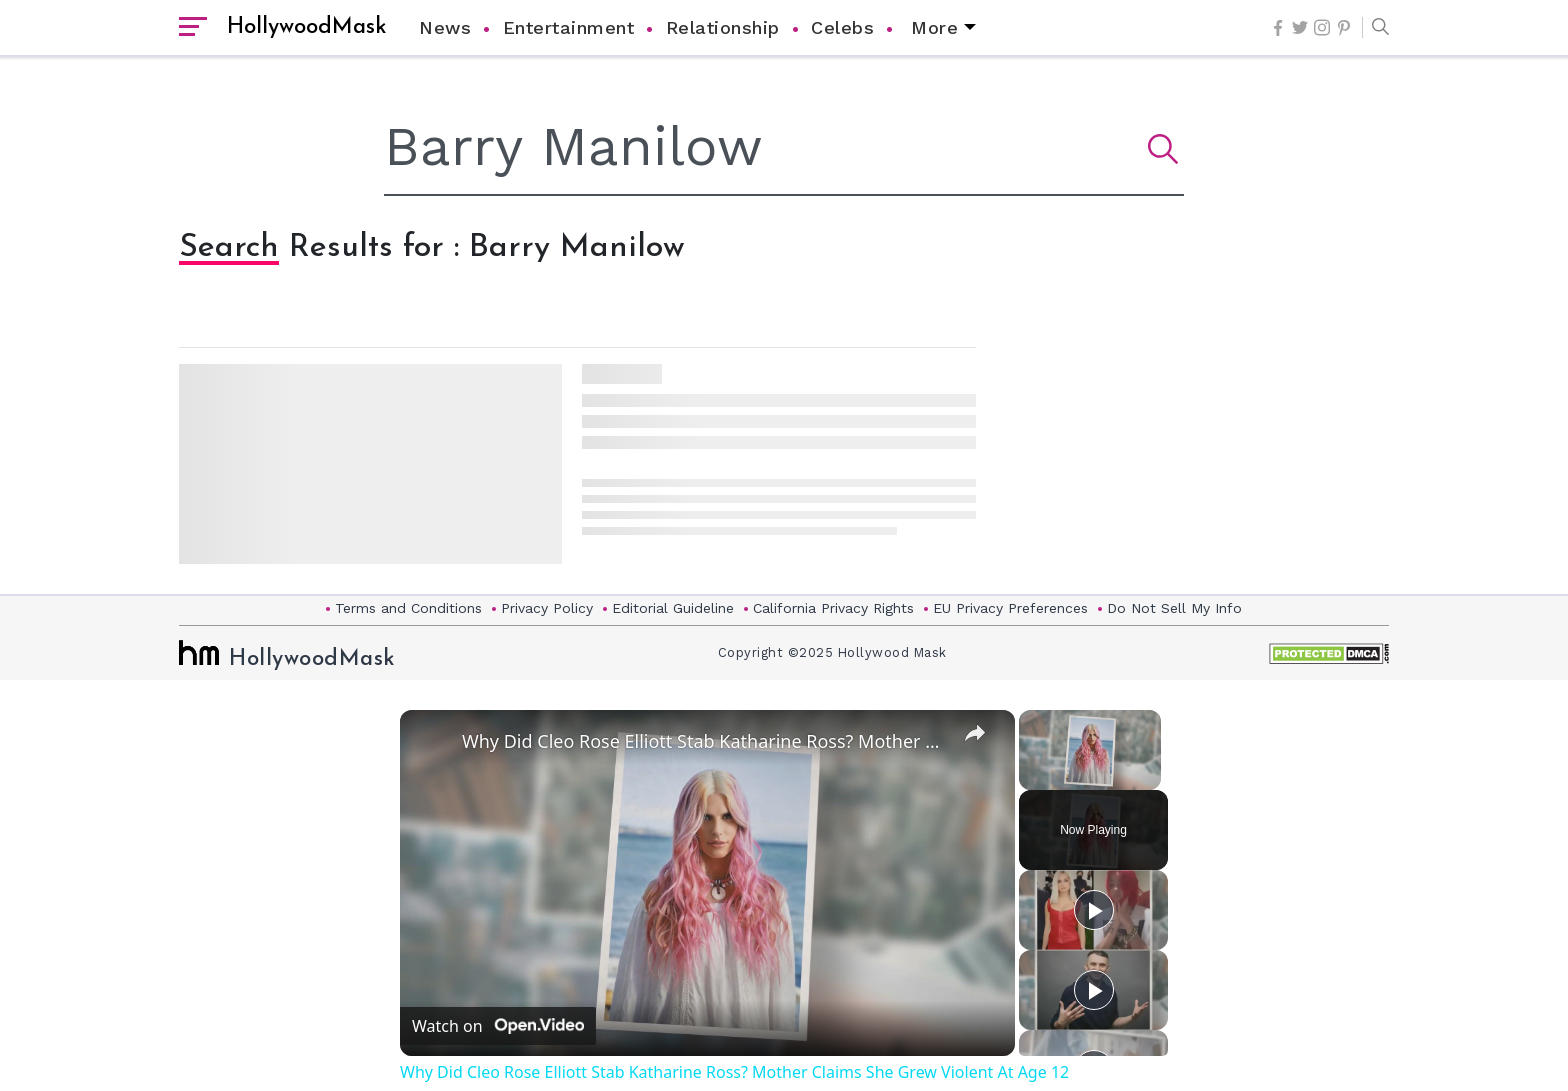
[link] (432, 742)
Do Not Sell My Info (1174, 608)
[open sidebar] (193, 28)
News (445, 27)
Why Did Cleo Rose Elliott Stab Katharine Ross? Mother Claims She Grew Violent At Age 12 (704, 741)
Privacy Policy (547, 608)
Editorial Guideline (673, 608)
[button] (1375, 28)
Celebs (842, 27)
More (934, 27)
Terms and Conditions (408, 608)
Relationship (723, 27)
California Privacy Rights (833, 608)
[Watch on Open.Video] (498, 1026)
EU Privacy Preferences (1010, 608)
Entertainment (569, 27)
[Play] (1094, 910)
